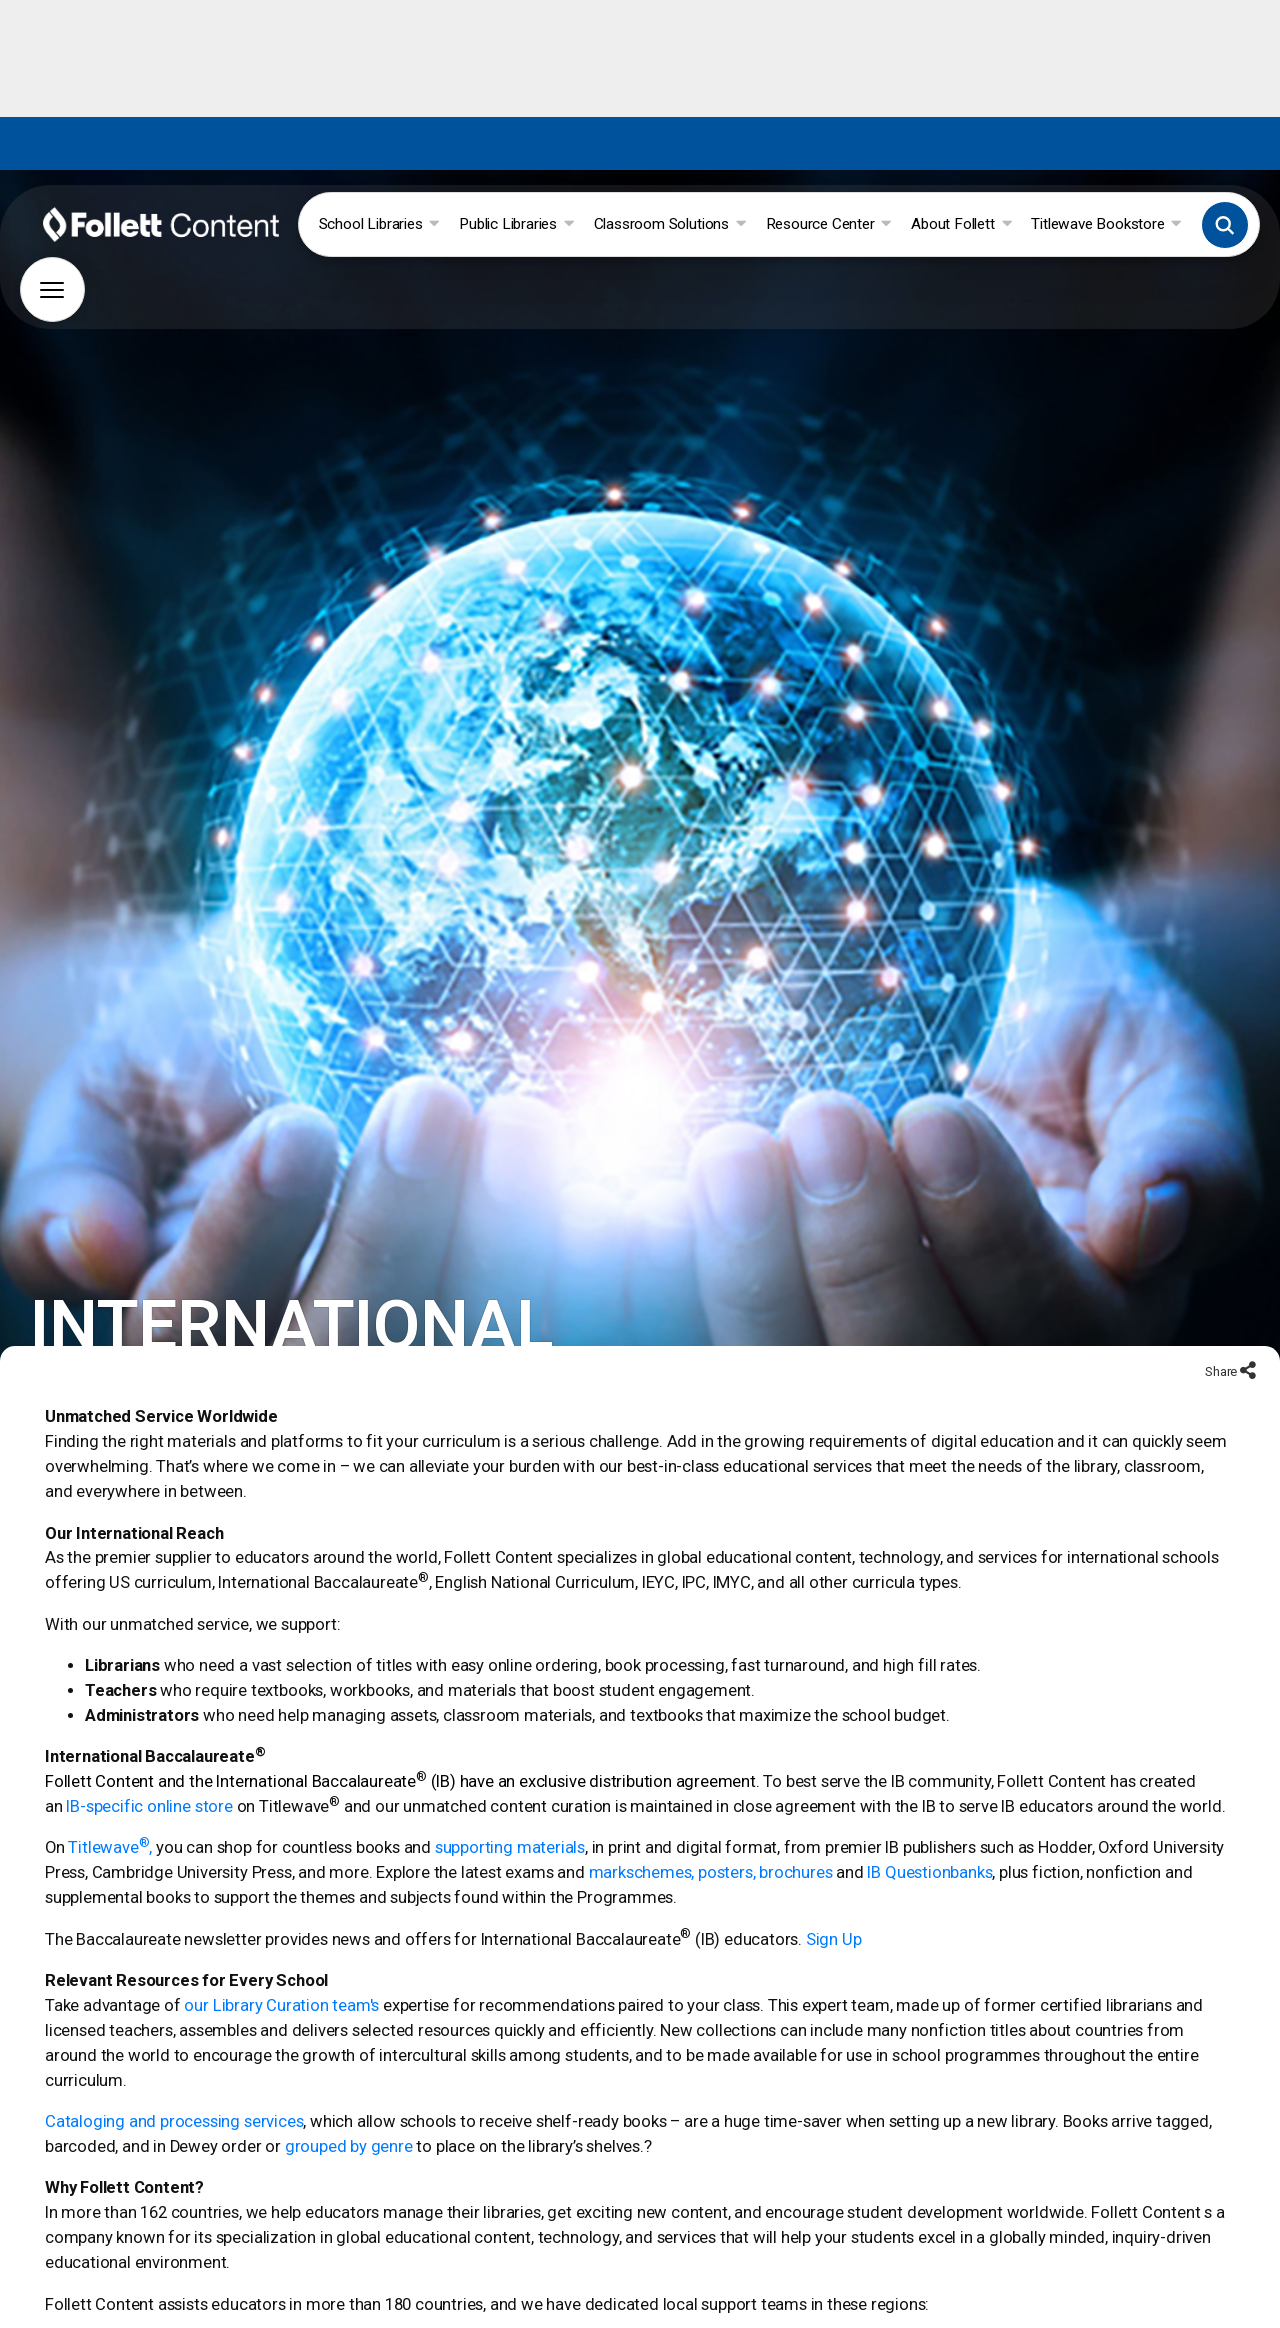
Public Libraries (516, 224)
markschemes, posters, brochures (711, 1845)
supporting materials (510, 1820)
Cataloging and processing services (174, 2093)
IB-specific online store (149, 1778)
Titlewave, (110, 1820)
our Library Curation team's (281, 1977)
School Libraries (379, 224)
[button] (1225, 225)
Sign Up (834, 1911)
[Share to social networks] (1248, 1344)
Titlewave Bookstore (1106, 224)
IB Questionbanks (929, 1845)
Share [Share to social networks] (1222, 1343)
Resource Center (829, 224)
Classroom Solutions (670, 224)
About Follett (961, 224)
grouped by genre (349, 2118)
